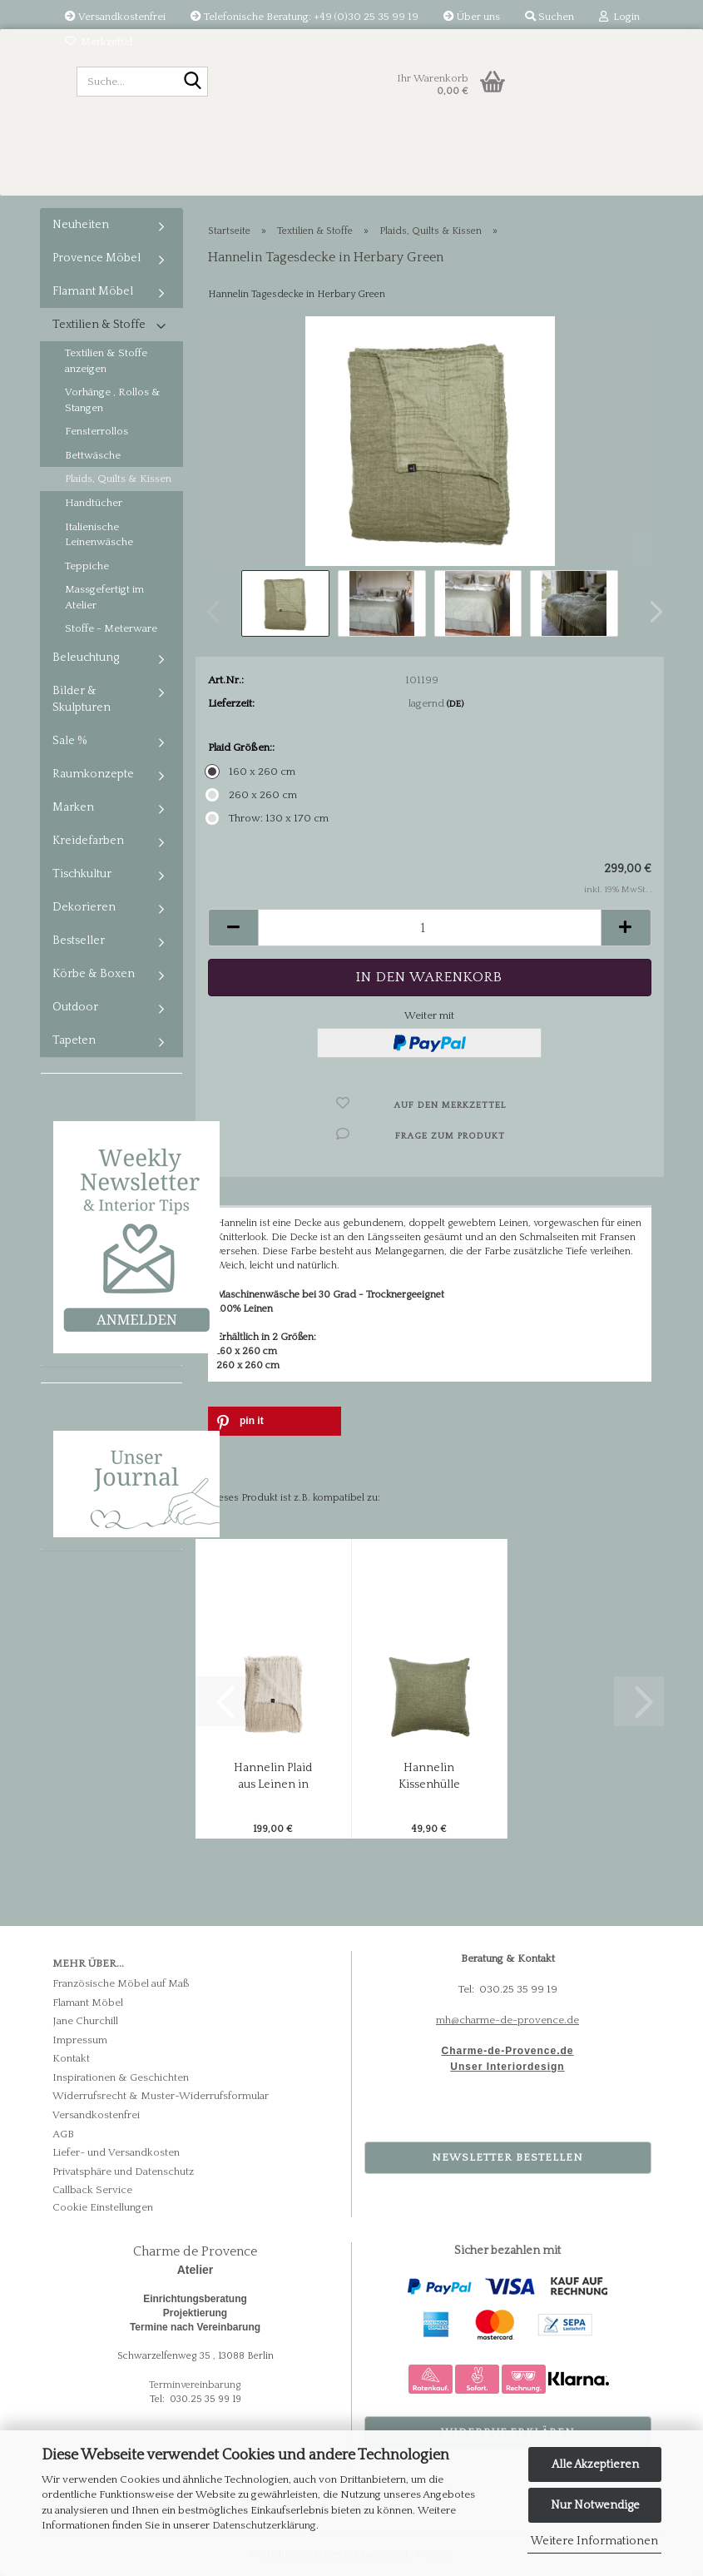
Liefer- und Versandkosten (116, 2152)
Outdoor (75, 1007)
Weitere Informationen (594, 2541)
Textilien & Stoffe (99, 324)
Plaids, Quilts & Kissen (118, 478)
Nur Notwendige (595, 2505)
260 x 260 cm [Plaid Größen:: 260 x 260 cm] (252, 795)
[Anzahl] (430, 927)
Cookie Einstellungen (102, 2207)
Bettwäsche (93, 455)
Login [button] (619, 16)
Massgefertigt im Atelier (104, 597)
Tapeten (74, 1040)
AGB (63, 2134)
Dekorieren (84, 907)
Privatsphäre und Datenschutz (123, 2171)
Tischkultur (81, 874)
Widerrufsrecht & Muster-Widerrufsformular (160, 2096)
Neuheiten (80, 224)
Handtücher (93, 503)
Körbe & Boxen (93, 973)
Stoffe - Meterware (111, 628)
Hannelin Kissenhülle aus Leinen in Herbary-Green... (429, 1777)
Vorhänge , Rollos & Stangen (113, 400)
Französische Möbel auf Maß (121, 1983)
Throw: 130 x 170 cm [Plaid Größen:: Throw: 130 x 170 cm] (268, 818)
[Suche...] (192, 82)
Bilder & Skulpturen (81, 699)
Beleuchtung (85, 657)
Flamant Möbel (92, 291)
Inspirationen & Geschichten (120, 2077)
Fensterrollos (96, 431)
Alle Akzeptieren (595, 2464)
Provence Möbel (96, 258)
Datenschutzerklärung (264, 2525)
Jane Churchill (85, 2021)
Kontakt (71, 2058)
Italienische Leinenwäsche (99, 534)
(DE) (455, 704)
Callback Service (92, 2190)
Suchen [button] (549, 16)
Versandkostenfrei (115, 16)
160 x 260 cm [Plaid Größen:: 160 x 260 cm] (251, 771)
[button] (651, 612)
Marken (73, 807)
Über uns (471, 16)
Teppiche (87, 566)
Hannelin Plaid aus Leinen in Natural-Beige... (273, 1777)
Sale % (69, 740)
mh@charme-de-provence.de (507, 2020)
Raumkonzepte (93, 774)
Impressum (79, 2040)
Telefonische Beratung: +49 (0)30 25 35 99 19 (304, 16)
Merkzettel (98, 41)
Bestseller (78, 940)
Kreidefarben (88, 840)
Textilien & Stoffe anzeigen (106, 361)
